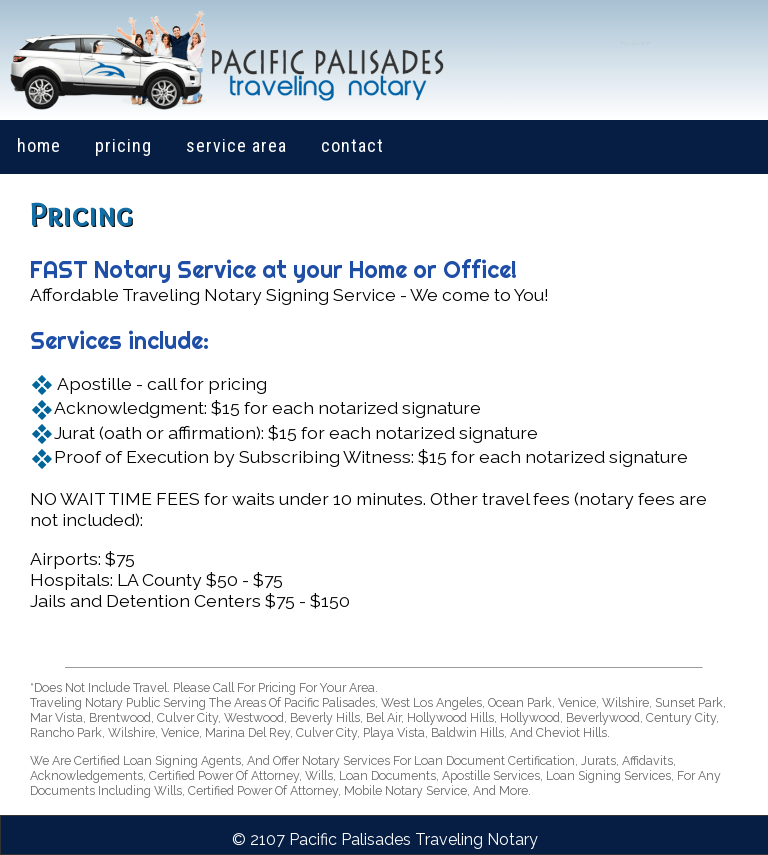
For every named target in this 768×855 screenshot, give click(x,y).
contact (352, 145)
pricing (123, 145)
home (39, 145)
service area (236, 145)
